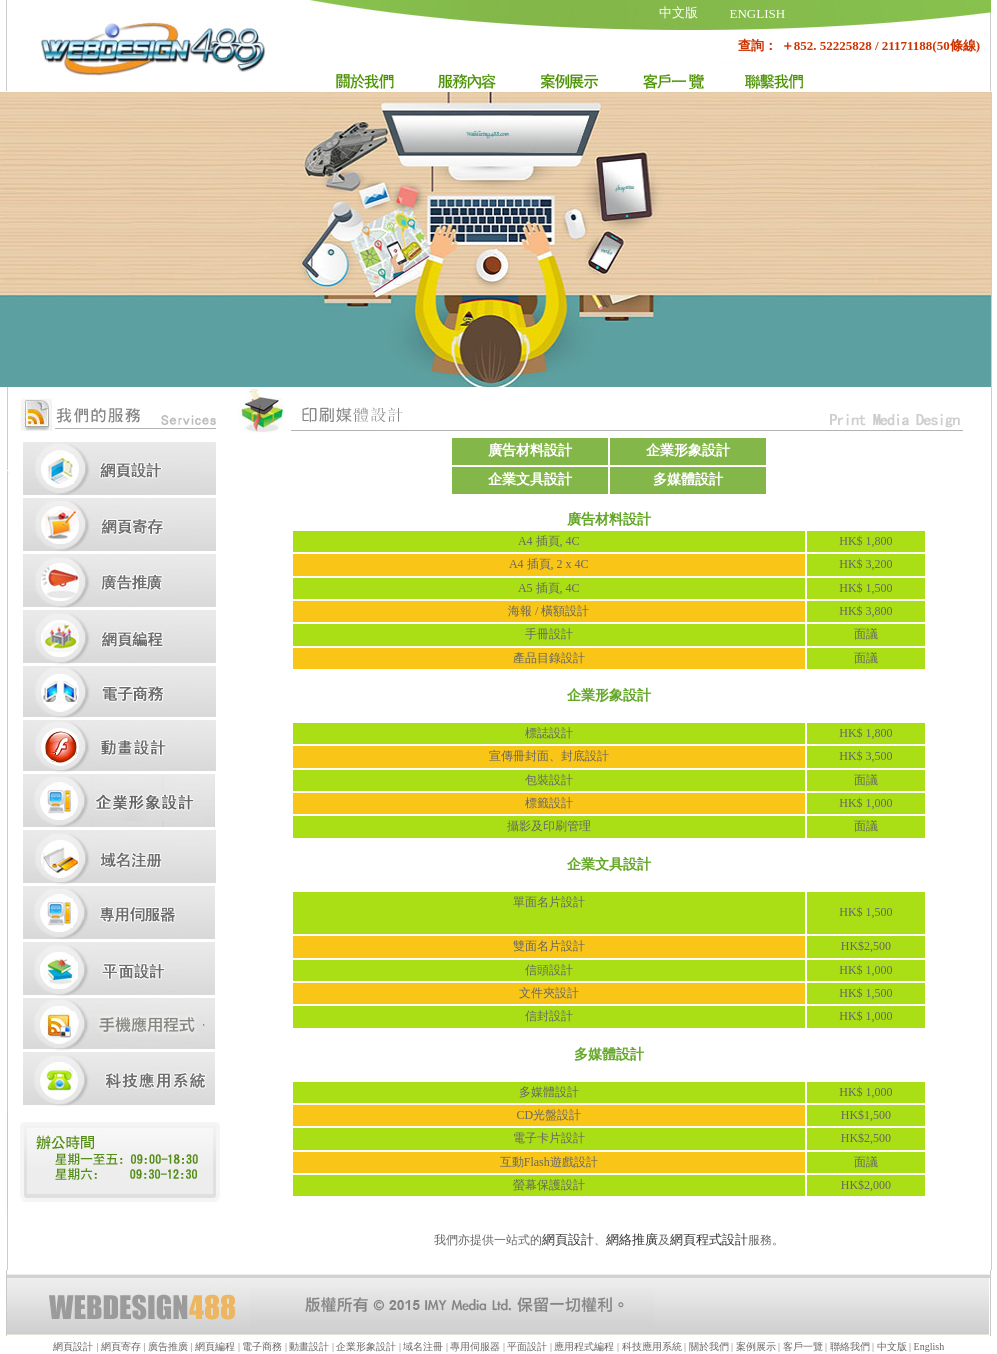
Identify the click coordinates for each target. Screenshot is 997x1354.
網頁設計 (568, 1239)
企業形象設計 (366, 1346)
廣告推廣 (168, 1346)
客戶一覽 (803, 1346)
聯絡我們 (850, 1346)
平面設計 (527, 1346)
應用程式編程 (584, 1346)
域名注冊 (423, 1346)
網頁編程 (215, 1346)
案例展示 (756, 1346)
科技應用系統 (653, 1346)
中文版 (678, 12)
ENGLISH (758, 13)
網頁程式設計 (709, 1239)
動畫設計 (309, 1346)
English (929, 1346)
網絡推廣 (632, 1239)
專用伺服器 (476, 1346)
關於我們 (709, 1346)
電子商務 (262, 1346)
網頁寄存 (121, 1346)
